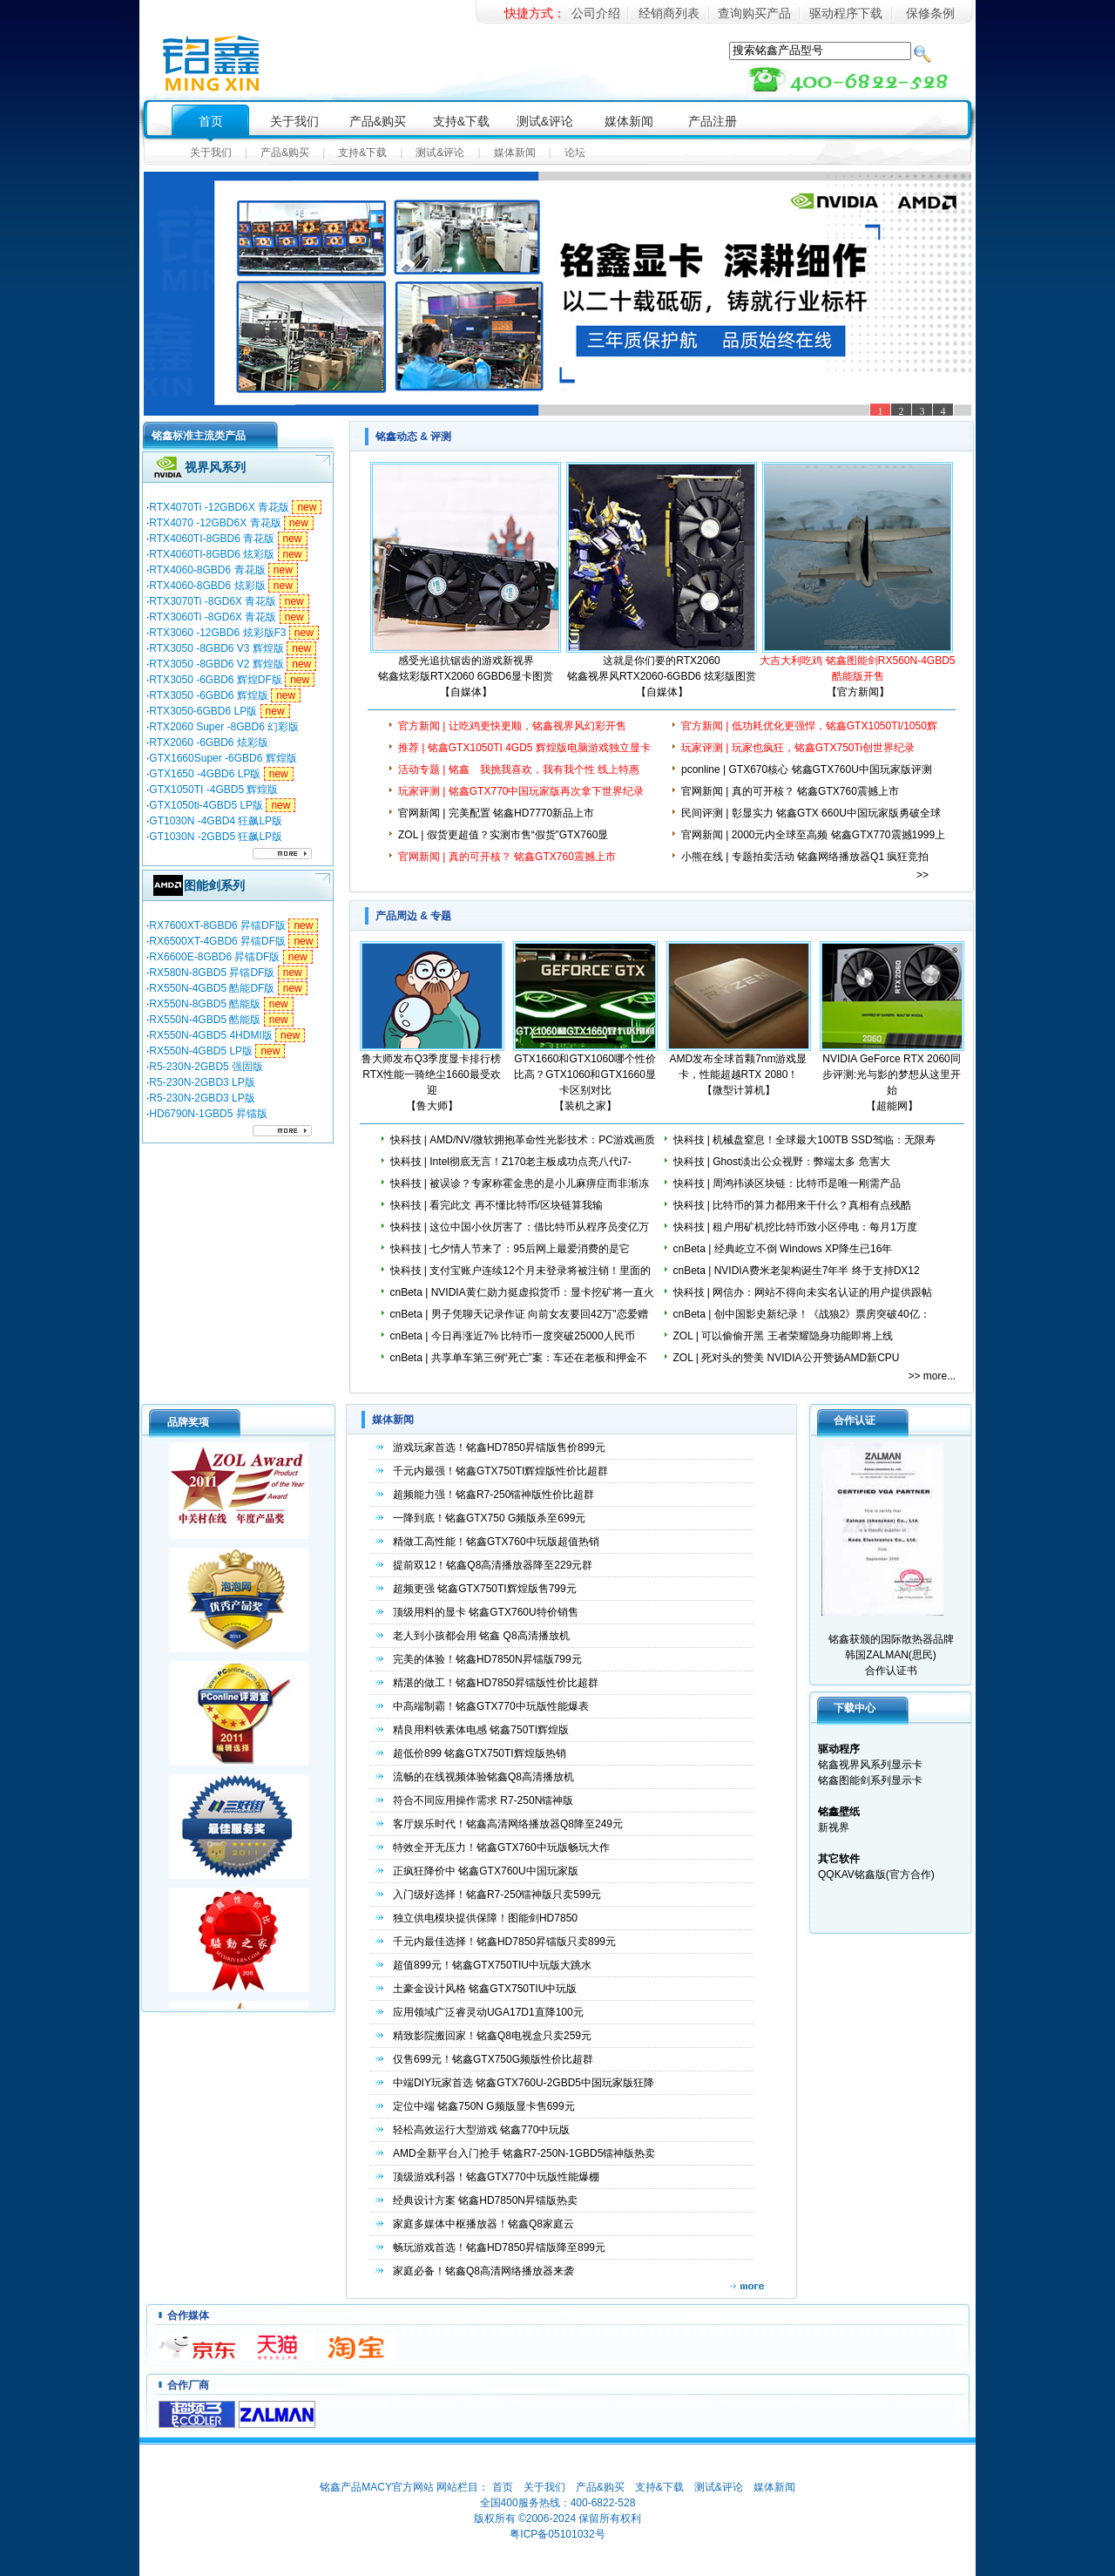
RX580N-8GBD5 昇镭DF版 (211, 972)
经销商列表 (669, 13)
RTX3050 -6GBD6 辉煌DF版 (215, 680)
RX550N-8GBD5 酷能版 (204, 1004)
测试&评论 (545, 121)
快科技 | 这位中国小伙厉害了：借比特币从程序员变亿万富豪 (520, 1235)
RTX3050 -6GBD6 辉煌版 (208, 695)
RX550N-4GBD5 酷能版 (204, 1019)
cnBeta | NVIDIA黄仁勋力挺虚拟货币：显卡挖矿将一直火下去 (522, 1300)
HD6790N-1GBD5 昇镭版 (208, 1114)
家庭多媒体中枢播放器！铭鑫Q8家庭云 (483, 2224)
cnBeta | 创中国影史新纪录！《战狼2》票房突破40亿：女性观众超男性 (801, 1322)
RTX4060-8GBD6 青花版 (207, 570)
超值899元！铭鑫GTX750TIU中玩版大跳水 (492, 1965)
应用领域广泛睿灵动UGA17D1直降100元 (488, 2012)
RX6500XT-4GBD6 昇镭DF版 (217, 941)
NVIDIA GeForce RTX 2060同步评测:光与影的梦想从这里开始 (891, 1074)
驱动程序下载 (845, 13)
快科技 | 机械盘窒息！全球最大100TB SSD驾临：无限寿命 (804, 1148)
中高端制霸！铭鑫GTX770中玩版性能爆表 (491, 1706)
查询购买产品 (754, 13)
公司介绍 (595, 13)
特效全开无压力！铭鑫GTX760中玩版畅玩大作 (501, 1847)
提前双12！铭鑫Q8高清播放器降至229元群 (492, 1565)
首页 (211, 121)
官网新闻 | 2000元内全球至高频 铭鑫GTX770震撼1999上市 (813, 843)
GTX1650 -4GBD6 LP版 (204, 774)
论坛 (574, 152)
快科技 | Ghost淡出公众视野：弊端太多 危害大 (781, 1162)
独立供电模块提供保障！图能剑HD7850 (485, 1918)
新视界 (833, 1827)
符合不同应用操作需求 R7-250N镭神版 (483, 1800)
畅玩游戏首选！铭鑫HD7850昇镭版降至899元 (499, 2247)
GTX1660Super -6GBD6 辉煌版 (222, 758)
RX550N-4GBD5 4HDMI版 (210, 1035)
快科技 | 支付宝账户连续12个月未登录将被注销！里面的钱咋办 (520, 1278)
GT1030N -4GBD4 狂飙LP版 (215, 821)
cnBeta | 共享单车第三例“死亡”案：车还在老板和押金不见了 (518, 1366)
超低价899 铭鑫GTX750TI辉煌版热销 (479, 1753)
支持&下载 (461, 121)
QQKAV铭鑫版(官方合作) (876, 1874)
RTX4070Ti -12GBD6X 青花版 (219, 507)
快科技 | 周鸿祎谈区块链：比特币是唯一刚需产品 (787, 1183)
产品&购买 (377, 121)
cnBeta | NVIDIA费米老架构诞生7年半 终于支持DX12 (796, 1270)
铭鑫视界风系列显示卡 (870, 1765)
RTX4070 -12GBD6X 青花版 (214, 523)
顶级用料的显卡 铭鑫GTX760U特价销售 (485, 1612)
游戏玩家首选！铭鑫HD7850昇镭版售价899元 (499, 1447)
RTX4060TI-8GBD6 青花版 (211, 538)
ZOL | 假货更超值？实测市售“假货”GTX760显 (503, 835)
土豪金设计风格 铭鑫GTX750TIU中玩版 (485, 1989)
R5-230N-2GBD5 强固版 (206, 1067)
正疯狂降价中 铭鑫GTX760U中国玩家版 (485, 1871)
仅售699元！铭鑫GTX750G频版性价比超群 (493, 2059)
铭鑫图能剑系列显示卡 (870, 1780)
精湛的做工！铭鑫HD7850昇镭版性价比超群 (495, 1683)
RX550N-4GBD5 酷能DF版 (211, 988)
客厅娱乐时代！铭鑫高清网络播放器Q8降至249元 (508, 1824)
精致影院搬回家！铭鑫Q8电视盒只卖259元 (492, 2036)
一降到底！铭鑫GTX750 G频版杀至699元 (489, 1518)
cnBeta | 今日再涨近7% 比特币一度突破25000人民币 (512, 1336)
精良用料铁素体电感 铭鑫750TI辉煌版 (481, 1730)
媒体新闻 (629, 121)
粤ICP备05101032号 (557, 2534)
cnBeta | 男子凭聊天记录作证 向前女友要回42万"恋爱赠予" (519, 1322)
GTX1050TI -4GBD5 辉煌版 (213, 789)
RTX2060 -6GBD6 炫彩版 (208, 742)
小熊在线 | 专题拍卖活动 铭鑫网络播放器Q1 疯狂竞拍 (805, 857)
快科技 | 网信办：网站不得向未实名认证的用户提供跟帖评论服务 (803, 1300)
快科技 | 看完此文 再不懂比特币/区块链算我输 (496, 1205)
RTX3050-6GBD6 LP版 (203, 711)
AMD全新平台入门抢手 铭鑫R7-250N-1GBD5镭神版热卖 (524, 2153)
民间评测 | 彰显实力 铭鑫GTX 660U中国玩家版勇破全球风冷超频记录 (811, 821)
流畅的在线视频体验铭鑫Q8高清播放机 (483, 1777)
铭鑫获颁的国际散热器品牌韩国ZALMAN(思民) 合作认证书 (887, 1559)
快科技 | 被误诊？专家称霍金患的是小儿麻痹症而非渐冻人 (520, 1191)
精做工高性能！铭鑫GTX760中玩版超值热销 (496, 1541)
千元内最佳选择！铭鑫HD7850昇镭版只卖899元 (504, 1941)
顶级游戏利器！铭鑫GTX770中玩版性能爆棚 (496, 2177)
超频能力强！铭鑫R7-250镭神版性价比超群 (493, 1494)
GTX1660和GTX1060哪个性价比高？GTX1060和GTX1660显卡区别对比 (585, 1074)
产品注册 (712, 121)
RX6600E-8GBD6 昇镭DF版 (214, 957)
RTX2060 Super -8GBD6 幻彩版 (224, 727)
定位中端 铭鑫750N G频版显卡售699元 (484, 2106)
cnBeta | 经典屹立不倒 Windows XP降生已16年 (783, 1249)
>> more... (932, 1376)
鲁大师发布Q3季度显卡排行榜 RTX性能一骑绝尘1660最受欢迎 (431, 1074)
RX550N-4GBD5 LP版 (201, 1051)
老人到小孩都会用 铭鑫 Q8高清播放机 (481, 1636)
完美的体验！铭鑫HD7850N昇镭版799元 (487, 1659)
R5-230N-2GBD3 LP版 (201, 1082)
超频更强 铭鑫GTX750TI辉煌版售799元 (485, 1589)
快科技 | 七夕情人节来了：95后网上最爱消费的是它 (510, 1249)
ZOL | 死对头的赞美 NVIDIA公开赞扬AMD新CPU (786, 1358)
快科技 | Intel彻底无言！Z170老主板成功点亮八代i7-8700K (511, 1169)
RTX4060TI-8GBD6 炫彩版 (211, 554)
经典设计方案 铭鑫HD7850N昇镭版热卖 (485, 2200)
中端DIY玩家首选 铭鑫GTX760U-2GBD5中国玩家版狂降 (523, 2083)
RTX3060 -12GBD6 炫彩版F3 (217, 633)
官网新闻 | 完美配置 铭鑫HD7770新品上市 (496, 813)
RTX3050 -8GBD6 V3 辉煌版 (216, 648)
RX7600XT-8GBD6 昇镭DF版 (217, 925)
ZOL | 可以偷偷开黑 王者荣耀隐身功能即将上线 (783, 1336)
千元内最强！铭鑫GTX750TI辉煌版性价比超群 (500, 1471)
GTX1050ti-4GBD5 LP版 (206, 805)
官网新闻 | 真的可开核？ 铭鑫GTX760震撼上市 (790, 791)
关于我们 (294, 121)
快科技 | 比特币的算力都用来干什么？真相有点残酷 (792, 1205)
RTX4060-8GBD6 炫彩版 (207, 586)
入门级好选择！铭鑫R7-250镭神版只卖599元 (497, 1894)
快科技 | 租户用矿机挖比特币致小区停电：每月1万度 (795, 1227)
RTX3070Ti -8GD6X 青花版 (212, 601)
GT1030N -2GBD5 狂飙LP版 (215, 836)
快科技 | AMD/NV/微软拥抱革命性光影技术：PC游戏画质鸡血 (522, 1148)
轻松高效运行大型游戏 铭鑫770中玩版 (481, 2130)
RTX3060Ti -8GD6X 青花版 (212, 617)
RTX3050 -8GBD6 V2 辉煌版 (216, 664)
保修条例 (930, 13)
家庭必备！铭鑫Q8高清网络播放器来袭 (483, 2271)
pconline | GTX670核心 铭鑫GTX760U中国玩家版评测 (806, 769)
